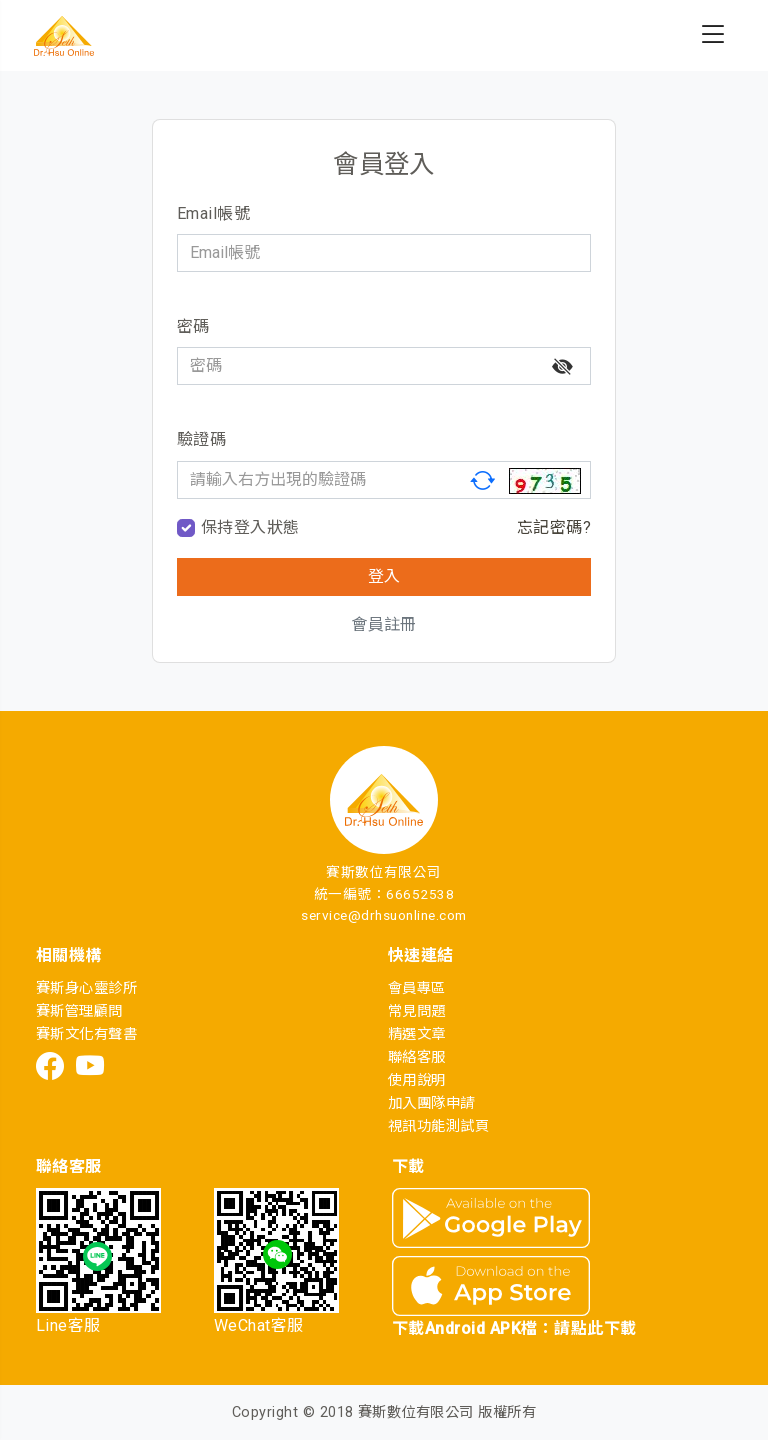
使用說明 (417, 1080)
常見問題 (417, 1011)
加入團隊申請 (431, 1103)
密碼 (193, 326)
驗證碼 (201, 439)
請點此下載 (595, 1328)
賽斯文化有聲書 (86, 1034)
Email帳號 (213, 213)
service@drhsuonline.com (383, 915)
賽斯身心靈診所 (86, 988)
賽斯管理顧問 (79, 1011)
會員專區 (417, 988)
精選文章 (417, 1034)
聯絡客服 (417, 1057)
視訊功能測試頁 (438, 1126)
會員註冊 (384, 624)
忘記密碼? (554, 527)
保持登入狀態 (250, 527)
